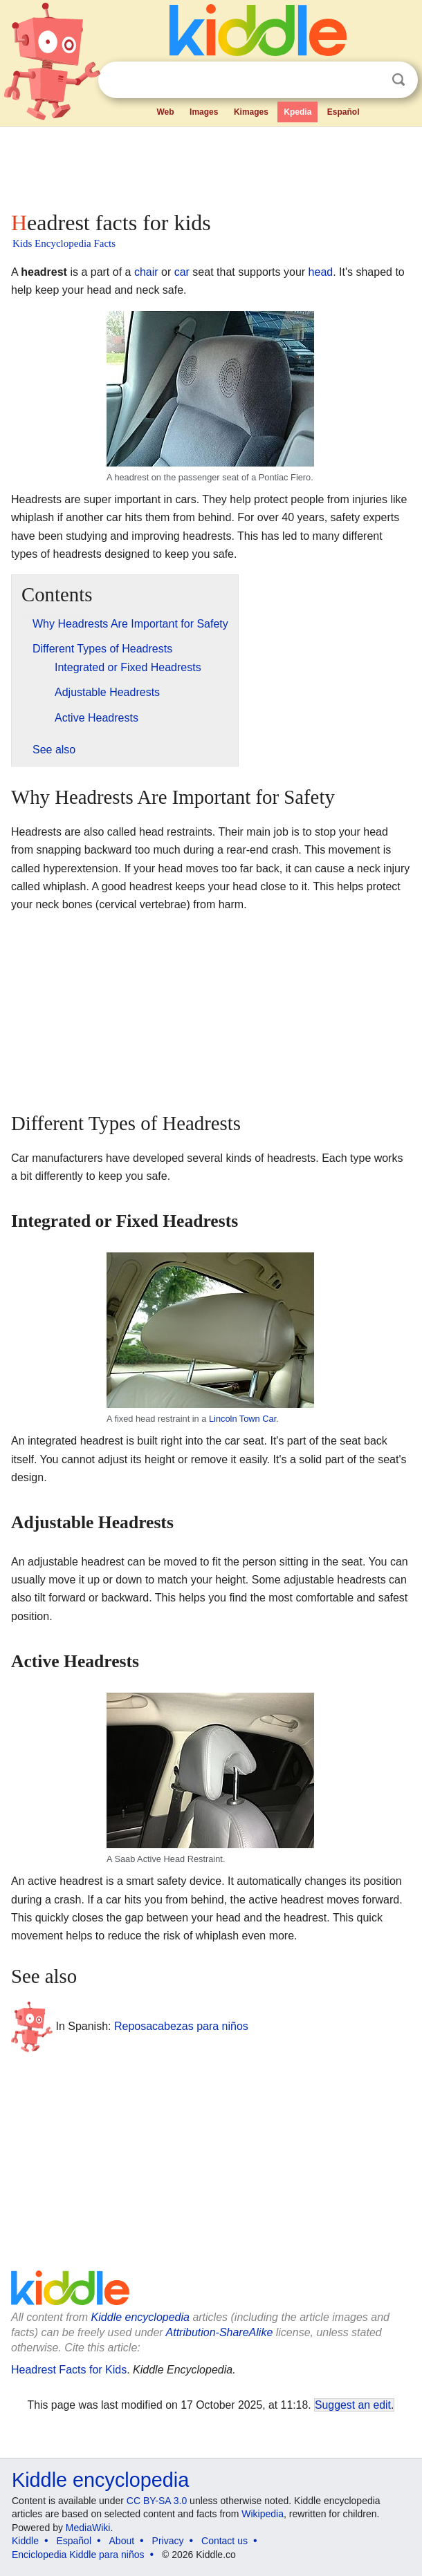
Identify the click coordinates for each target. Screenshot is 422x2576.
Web (165, 112)
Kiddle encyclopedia (140, 2317)
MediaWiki (88, 2527)
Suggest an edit (353, 2405)
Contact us (224, 2540)
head (321, 272)
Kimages (251, 112)
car (182, 272)
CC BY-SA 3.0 (157, 2500)
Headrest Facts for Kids (69, 2370)
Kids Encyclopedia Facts (64, 243)
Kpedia (297, 112)
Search (398, 79)
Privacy (168, 2540)
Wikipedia (262, 2513)
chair (146, 272)
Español (343, 112)
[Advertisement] (211, 166)
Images (204, 112)
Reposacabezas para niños (181, 2026)
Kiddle (25, 2540)
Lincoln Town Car (242, 1418)
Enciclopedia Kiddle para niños (78, 2554)
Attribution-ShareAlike (219, 2332)
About (122, 2540)
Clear (370, 80)
